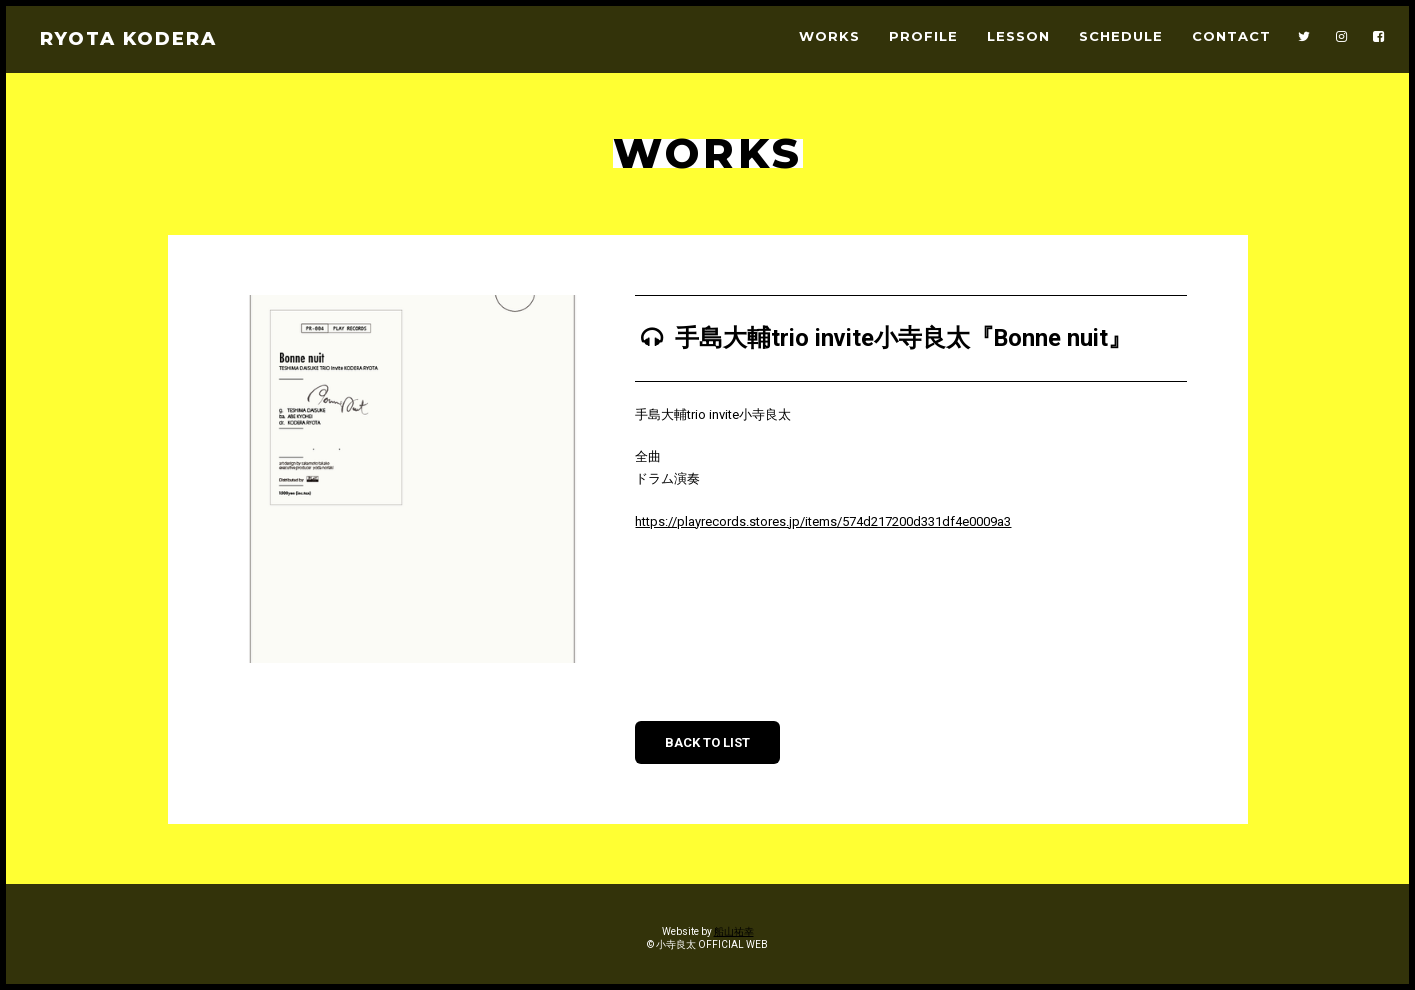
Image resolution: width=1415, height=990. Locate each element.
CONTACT (1231, 36)
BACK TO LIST (707, 742)
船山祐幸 (734, 931)
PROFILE (923, 36)
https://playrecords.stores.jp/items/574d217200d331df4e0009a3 (823, 521)
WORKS (829, 36)
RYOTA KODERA (128, 39)
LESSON (1018, 36)
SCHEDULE (1121, 36)
